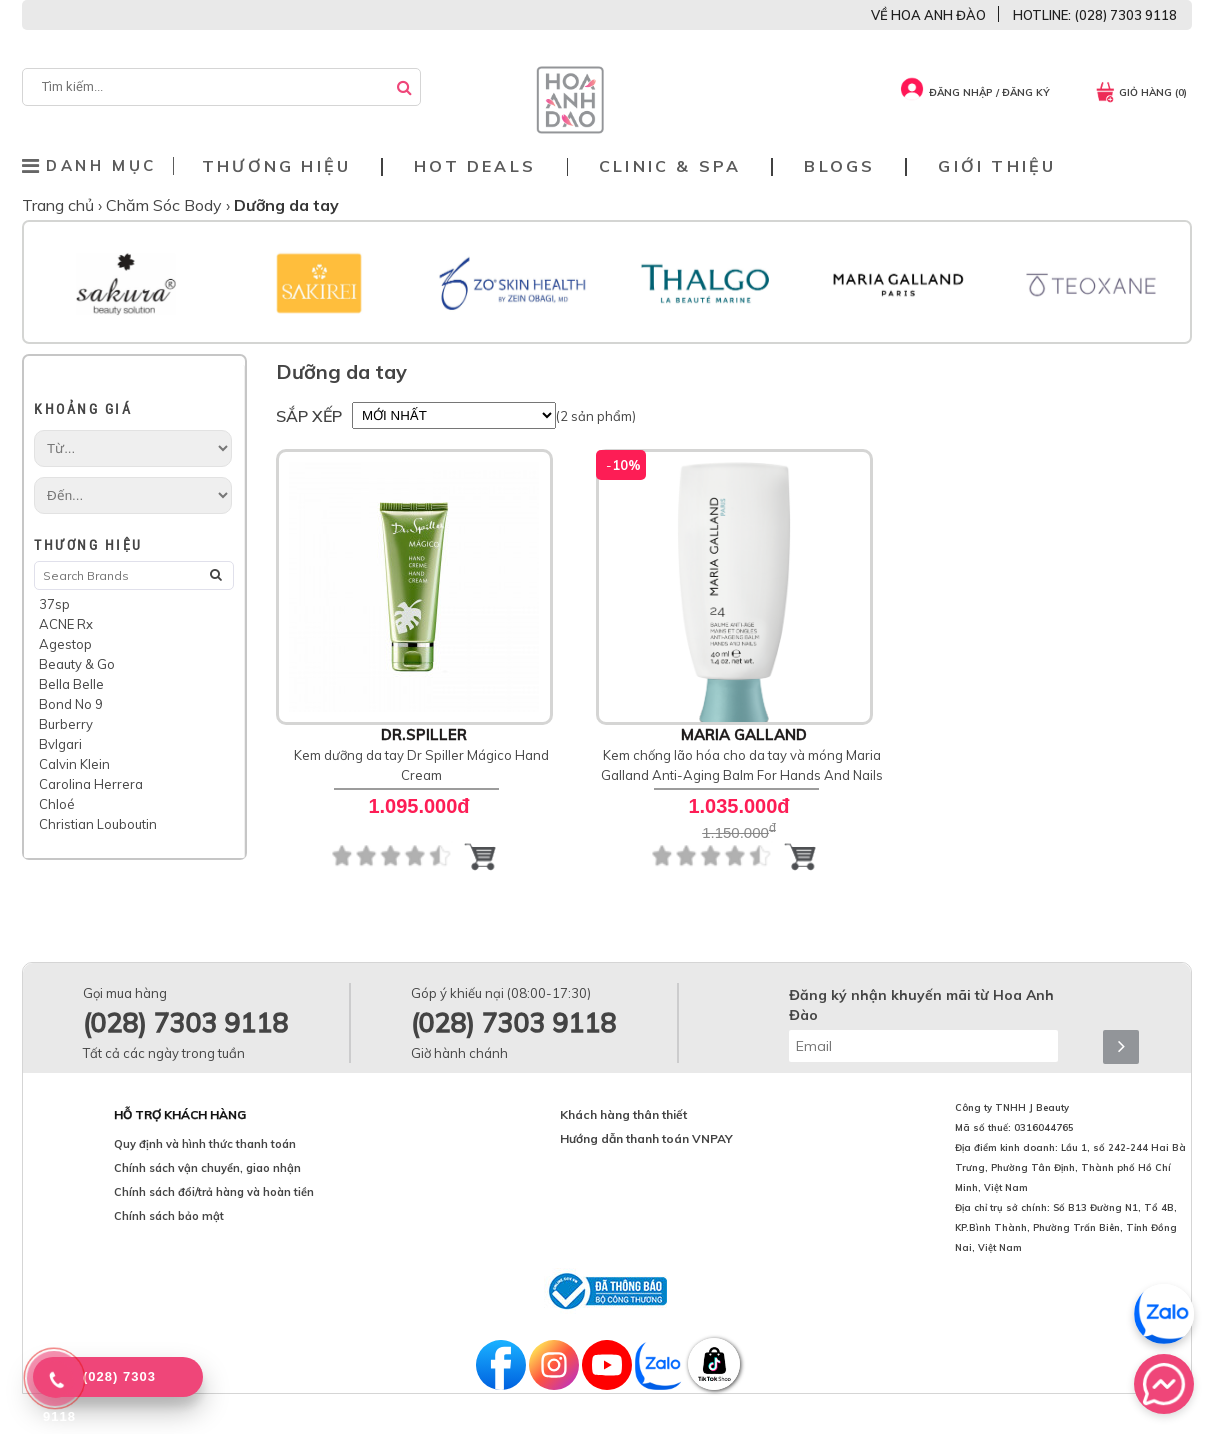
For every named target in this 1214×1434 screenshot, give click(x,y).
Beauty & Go (77, 664)
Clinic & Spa (670, 166)
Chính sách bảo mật (169, 1216)
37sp (54, 604)
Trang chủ (60, 205)
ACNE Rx (66, 624)
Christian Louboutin (98, 824)
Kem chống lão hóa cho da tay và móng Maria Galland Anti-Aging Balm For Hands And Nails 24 (742, 775)
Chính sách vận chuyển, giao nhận (207, 1168)
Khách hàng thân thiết (623, 1114)
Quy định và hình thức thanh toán (205, 1144)
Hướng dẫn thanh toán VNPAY (646, 1138)
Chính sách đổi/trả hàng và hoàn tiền (214, 1192)
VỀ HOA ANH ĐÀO (928, 15)
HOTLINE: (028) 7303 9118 (1095, 15)
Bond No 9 (71, 704)
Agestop (65, 644)
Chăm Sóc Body (166, 205)
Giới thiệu (997, 166)
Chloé (57, 804)
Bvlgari (60, 744)
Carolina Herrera (91, 784)
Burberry (66, 724)
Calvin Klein (74, 764)
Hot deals (475, 166)
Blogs (839, 166)
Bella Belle (71, 684)
